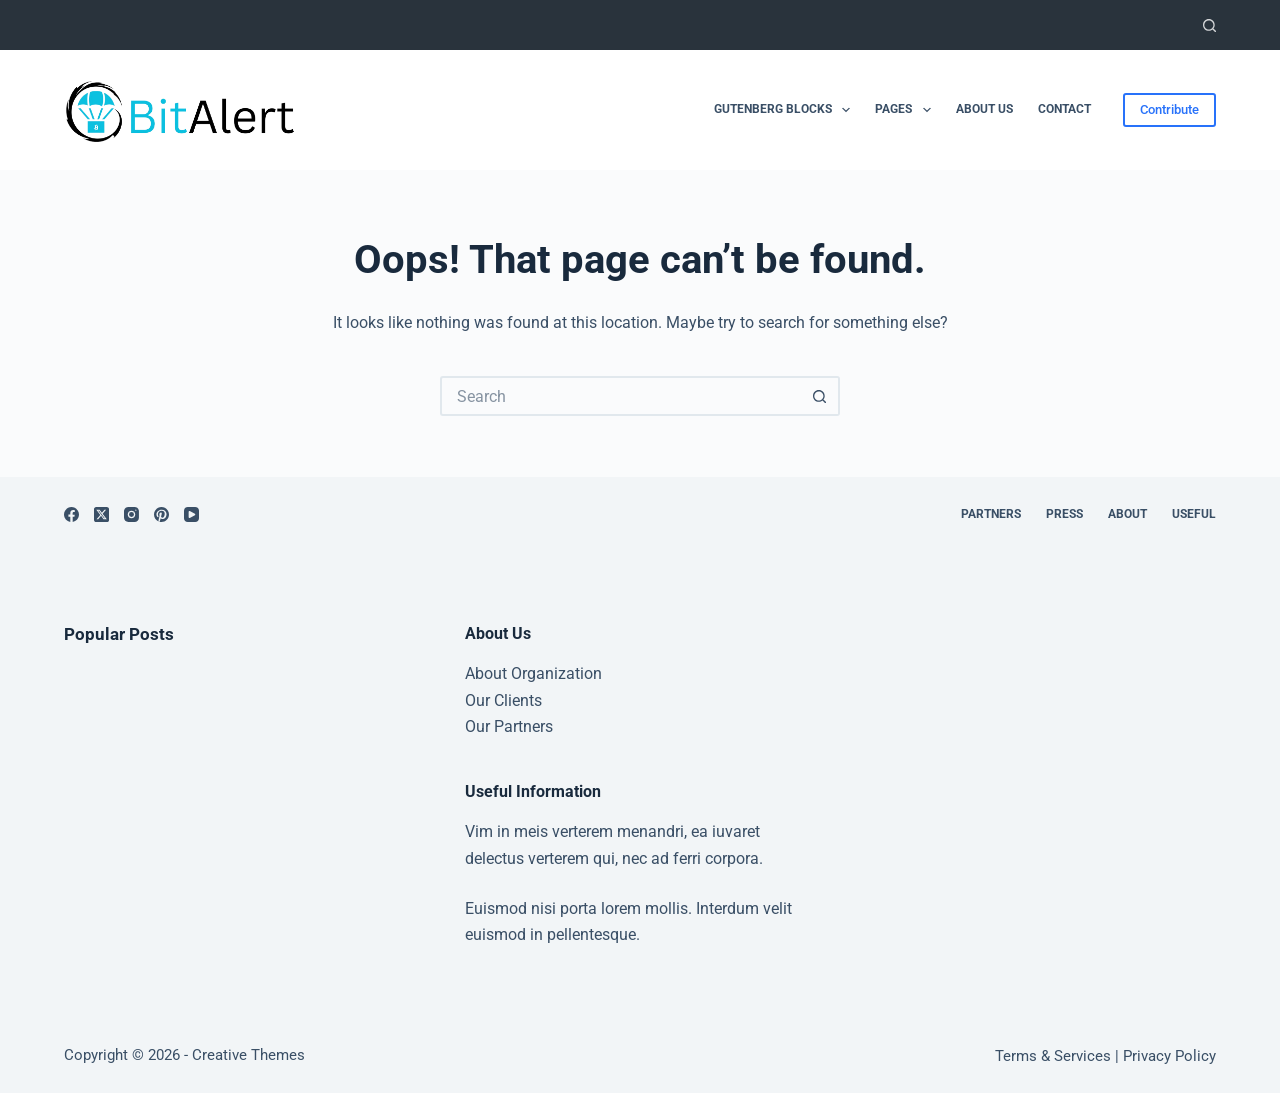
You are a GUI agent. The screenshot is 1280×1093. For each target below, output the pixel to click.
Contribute (1169, 109)
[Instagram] (131, 514)
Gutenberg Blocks (786, 110)
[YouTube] (191, 514)
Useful (1194, 514)
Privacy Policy (1169, 1056)
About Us (984, 109)
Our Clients (503, 700)
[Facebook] (71, 514)
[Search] (1209, 25)
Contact (1064, 109)
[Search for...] (620, 396)
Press (1064, 514)
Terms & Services (1053, 1056)
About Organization (533, 673)
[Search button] (820, 396)
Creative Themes (248, 1055)
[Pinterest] (161, 514)
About (1127, 514)
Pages (906, 110)
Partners (991, 514)
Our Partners (509, 726)
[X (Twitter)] (101, 514)
